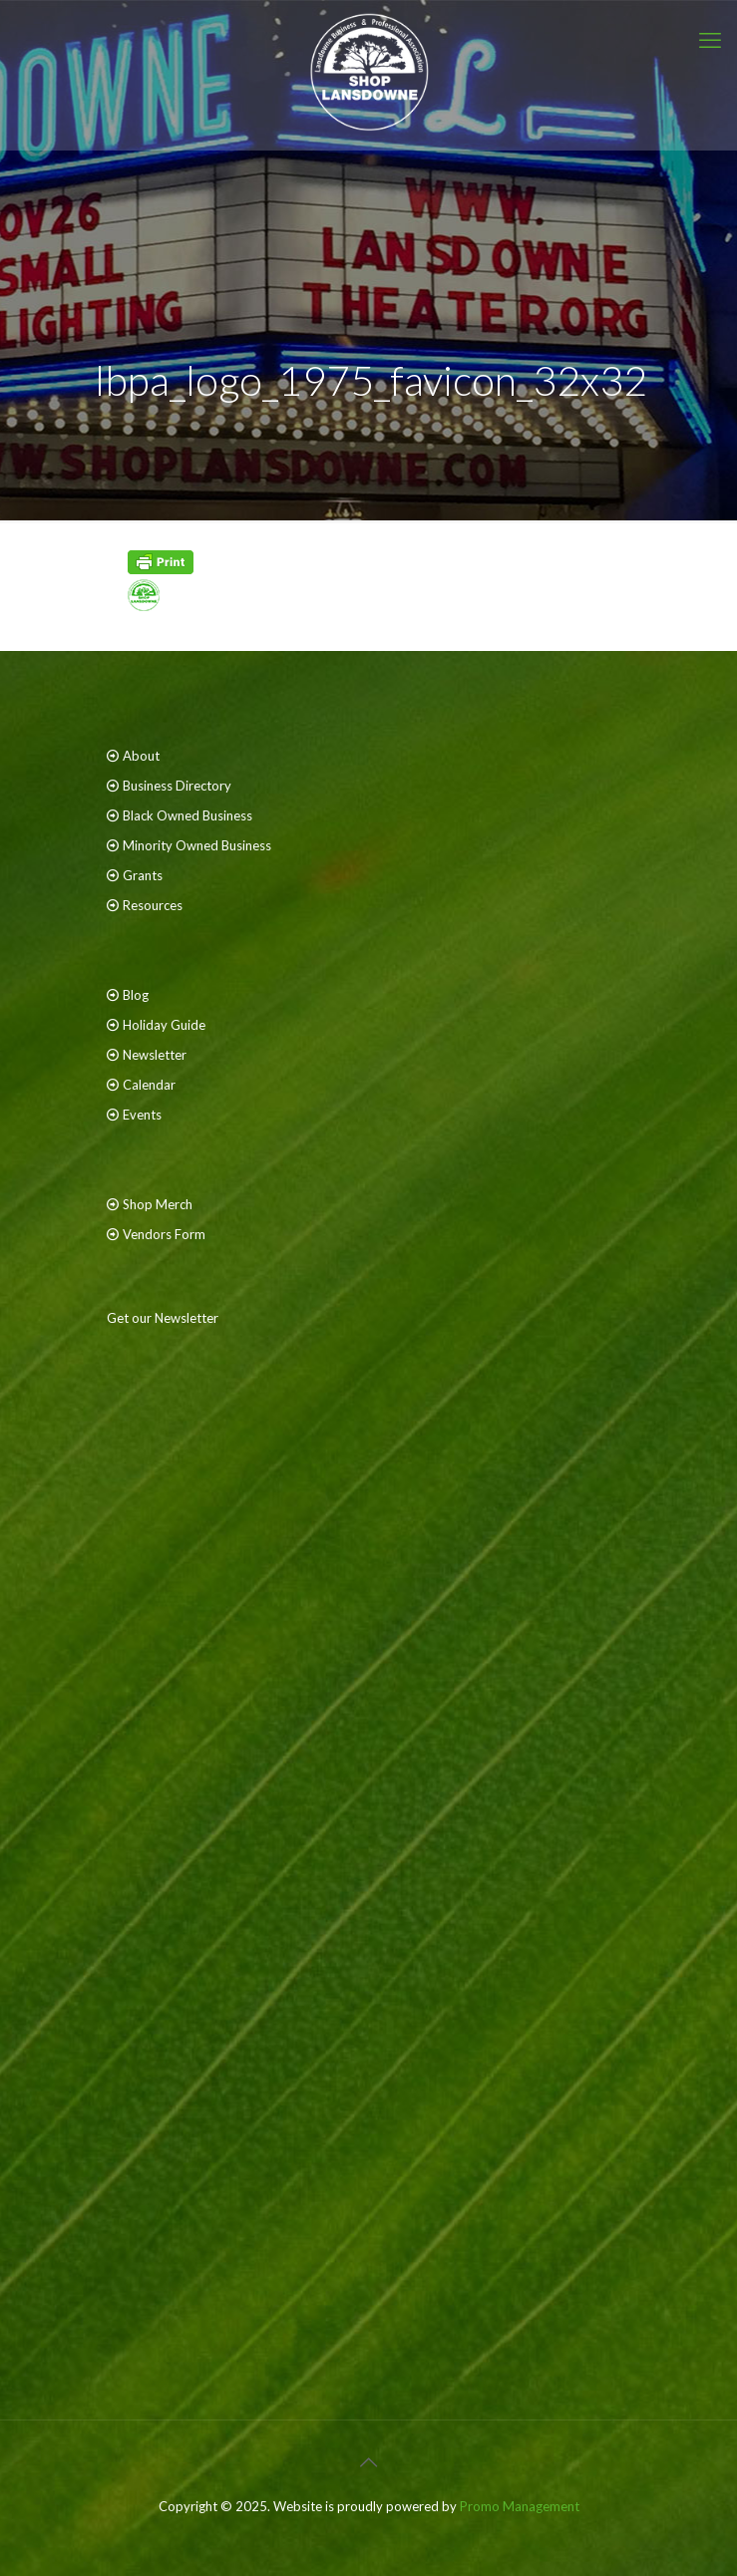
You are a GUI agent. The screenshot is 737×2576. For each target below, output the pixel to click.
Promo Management (519, 2506)
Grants (143, 875)
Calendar (149, 1085)
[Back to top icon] (369, 2461)
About (141, 756)
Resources (153, 905)
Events (142, 1115)
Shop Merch (157, 1204)
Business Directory (177, 786)
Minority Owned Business (197, 845)
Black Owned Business (187, 815)
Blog (136, 995)
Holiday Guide (164, 1025)
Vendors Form (164, 1234)
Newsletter (154, 1055)
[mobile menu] (710, 40)
